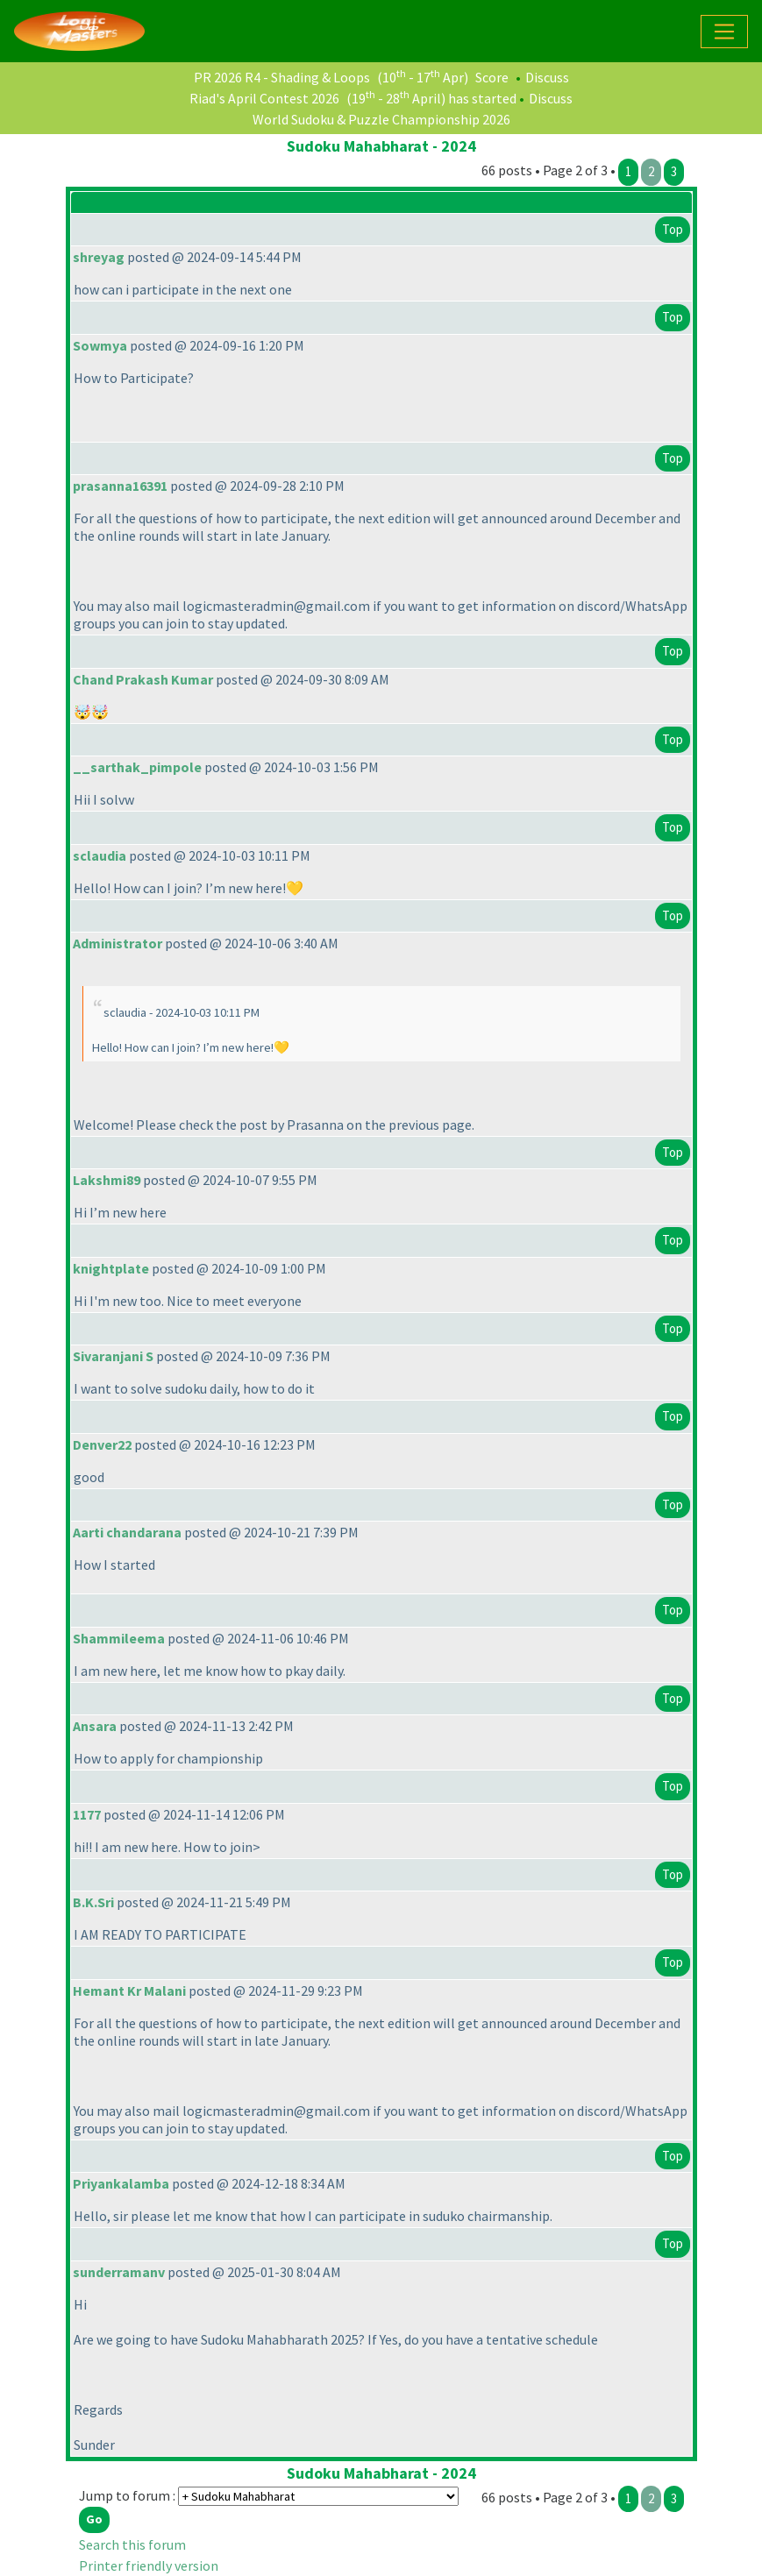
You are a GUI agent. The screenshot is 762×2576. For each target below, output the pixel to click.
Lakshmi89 (106, 1180)
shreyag (99, 257)
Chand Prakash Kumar (143, 679)
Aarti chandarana (127, 1532)
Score (492, 77)
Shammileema (119, 1638)
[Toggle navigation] (724, 31)
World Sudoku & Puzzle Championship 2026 (381, 119)
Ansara (95, 1726)
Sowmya (100, 345)
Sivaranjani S (113, 1356)
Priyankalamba (121, 2183)
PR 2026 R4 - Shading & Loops (282, 77)
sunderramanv (119, 2272)
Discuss (547, 77)
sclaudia (99, 855)
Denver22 (102, 1444)
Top (672, 229)
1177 (87, 1814)
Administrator (117, 943)
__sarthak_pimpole (137, 767)
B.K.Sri (93, 1902)
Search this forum (132, 2544)
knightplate (111, 1268)
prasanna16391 (120, 485)
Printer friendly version (148, 2565)
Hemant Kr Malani (129, 1990)
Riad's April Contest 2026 (264, 98)
